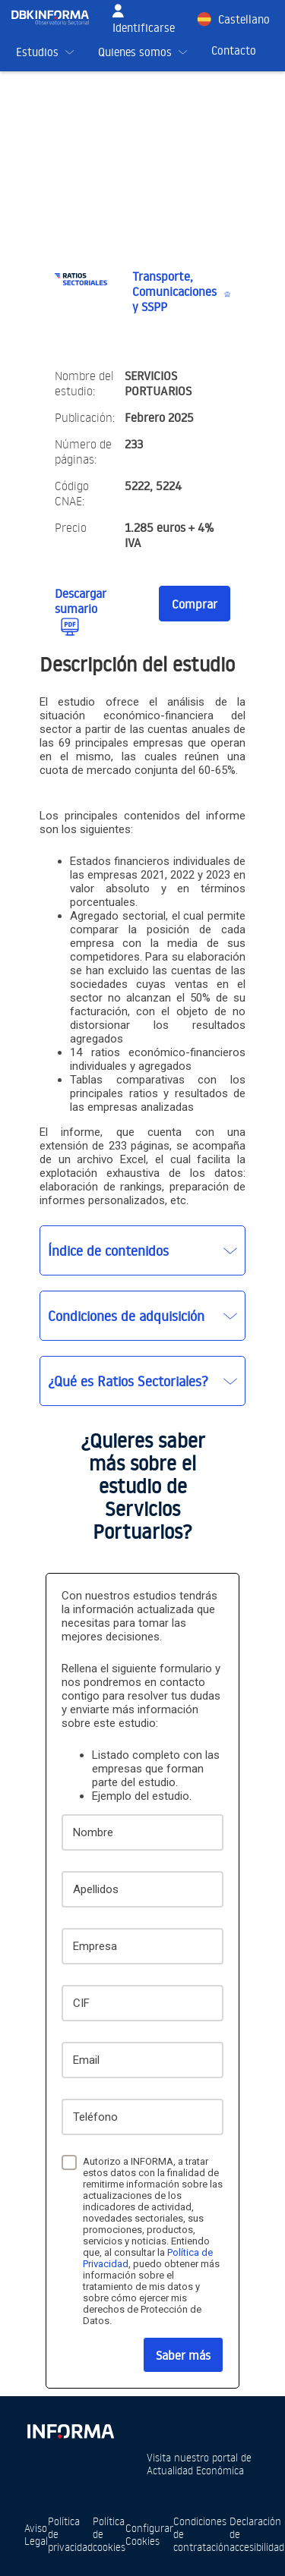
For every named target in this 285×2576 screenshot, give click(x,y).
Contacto (233, 50)
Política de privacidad (70, 2534)
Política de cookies (109, 2534)
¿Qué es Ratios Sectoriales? (128, 1381)
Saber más (183, 2355)
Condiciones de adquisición (126, 1316)
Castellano (244, 19)
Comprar (194, 604)
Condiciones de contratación (201, 2534)
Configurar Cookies (149, 2534)
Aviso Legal (36, 2534)
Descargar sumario (80, 601)
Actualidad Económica (195, 2470)
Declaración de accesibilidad (257, 2534)
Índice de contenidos (108, 1250)
